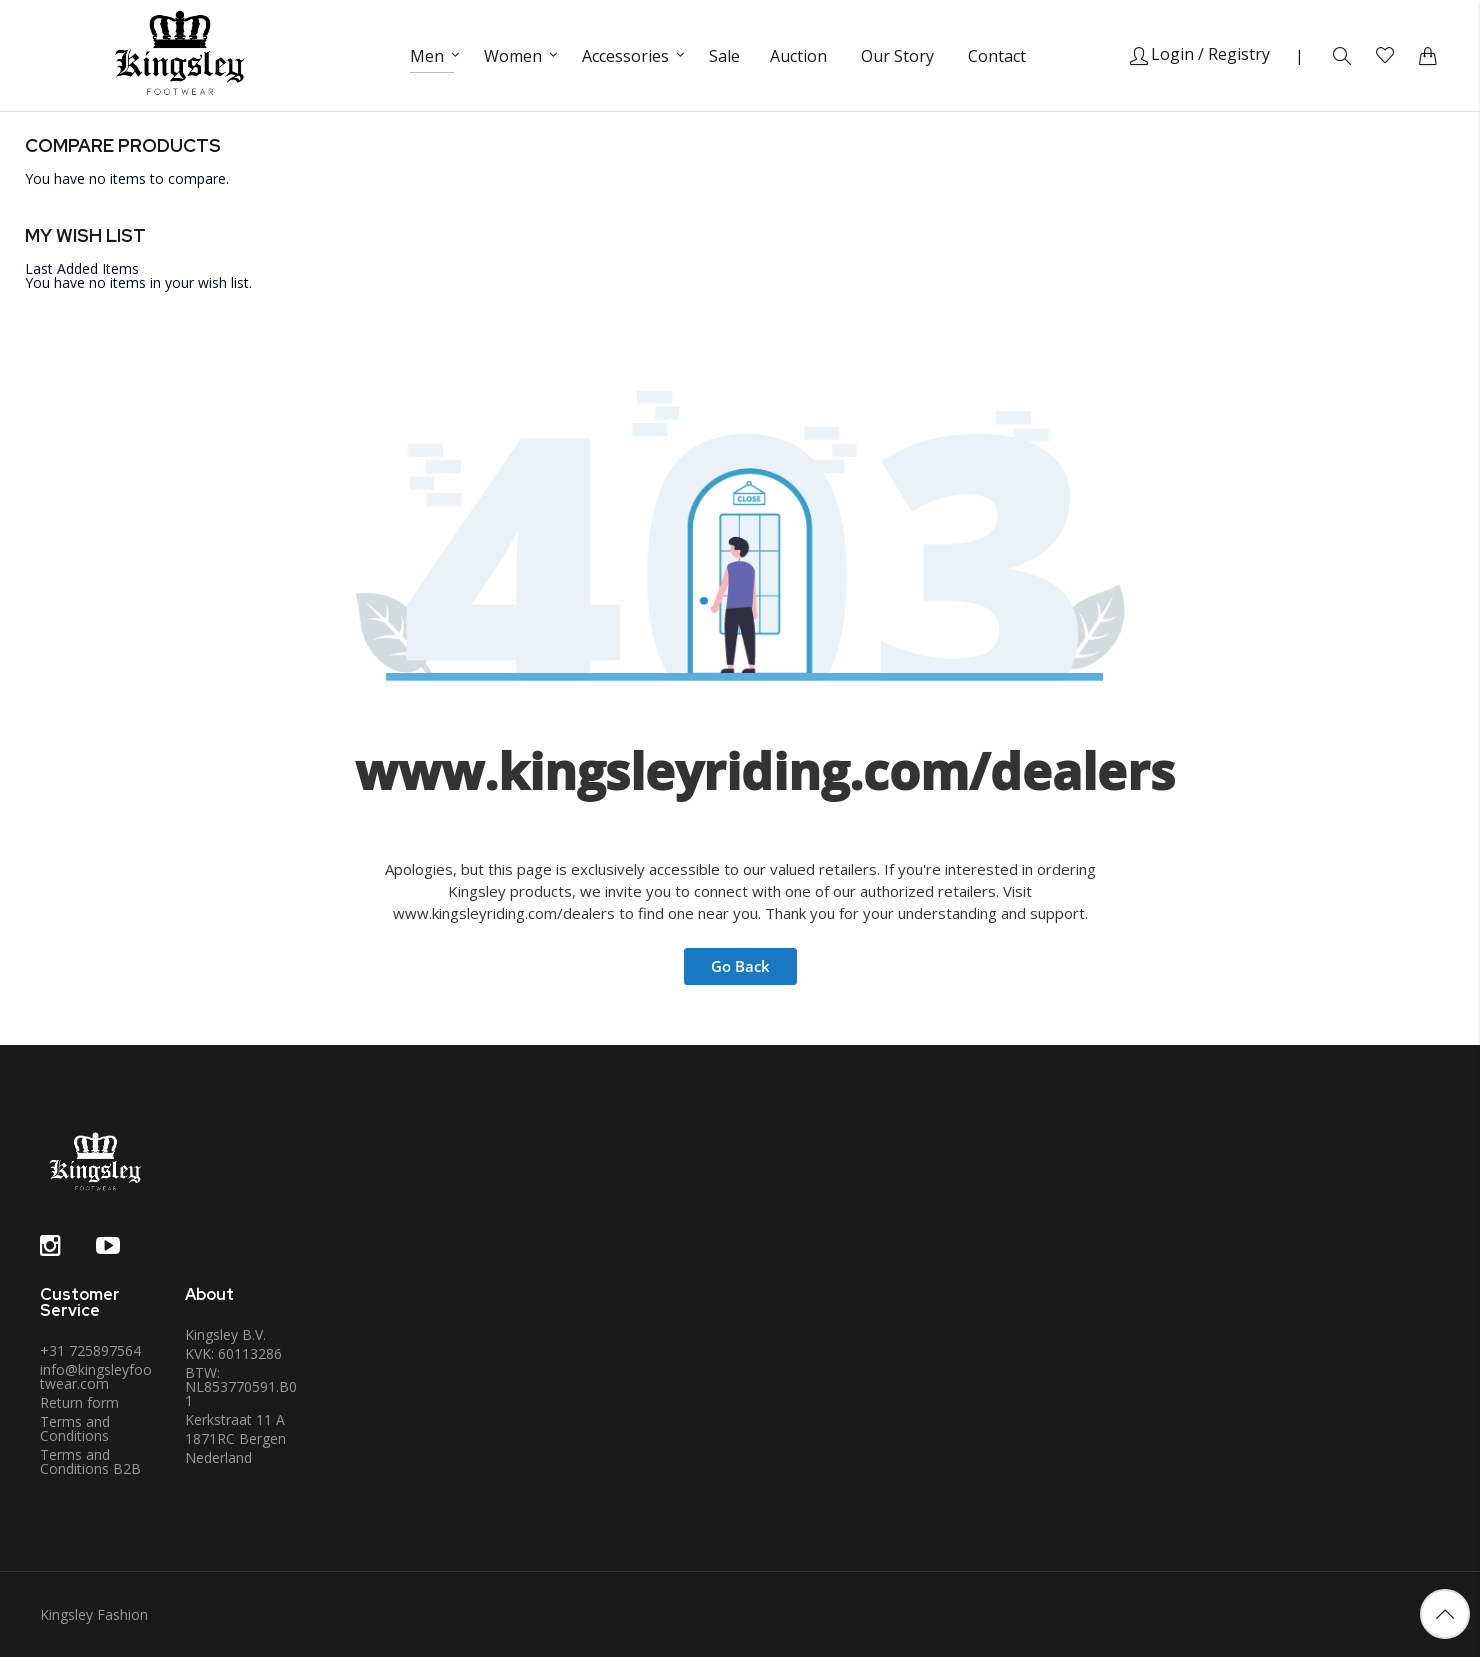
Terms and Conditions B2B (90, 1461)
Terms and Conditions (75, 1428)
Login (1162, 54)
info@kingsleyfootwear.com (96, 1376)
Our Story (897, 56)
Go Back (740, 966)
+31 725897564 (90, 1350)
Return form (79, 1402)
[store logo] (180, 55)
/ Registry (1234, 54)
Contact (997, 56)
